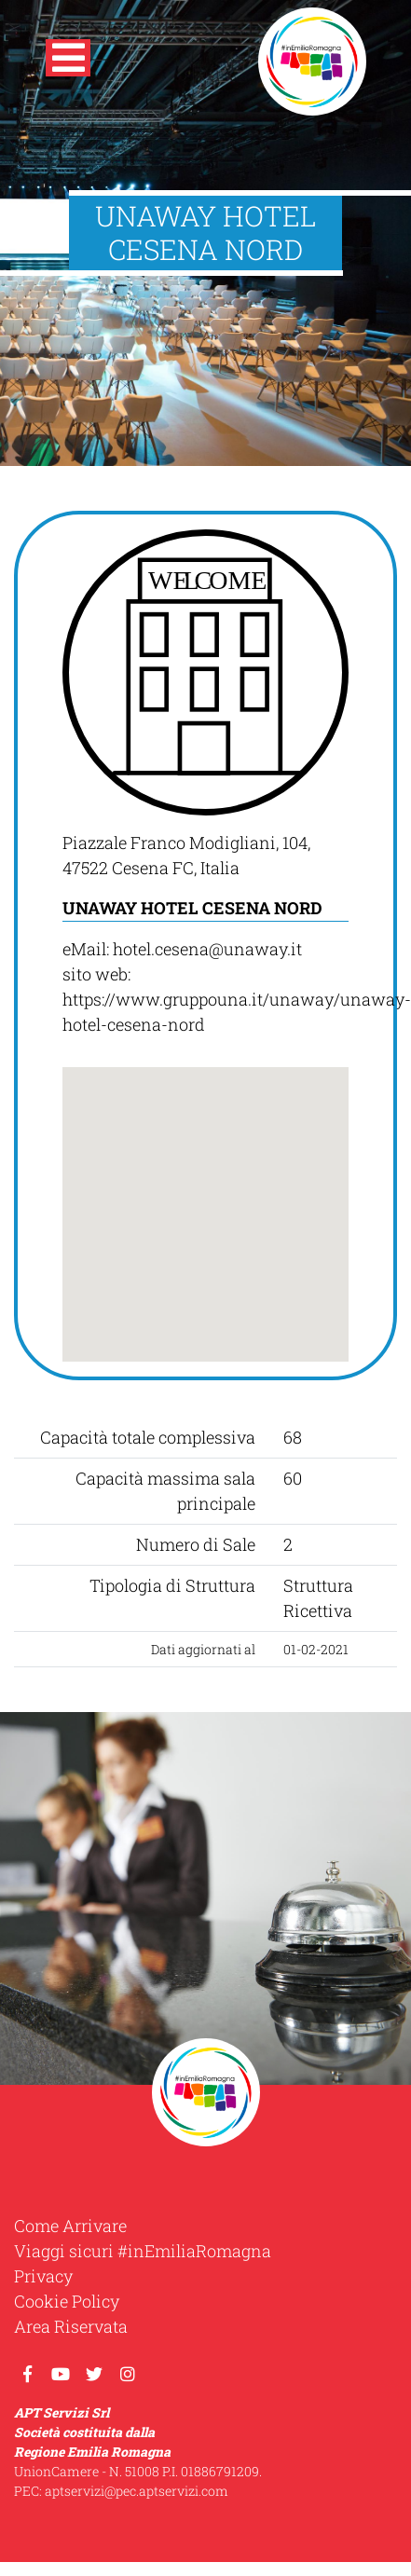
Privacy (43, 2276)
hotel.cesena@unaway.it (207, 949)
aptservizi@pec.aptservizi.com (136, 2491)
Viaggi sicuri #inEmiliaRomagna (142, 2251)
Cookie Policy (66, 2301)
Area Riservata (71, 2326)
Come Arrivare (70, 2225)
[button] (68, 61)
